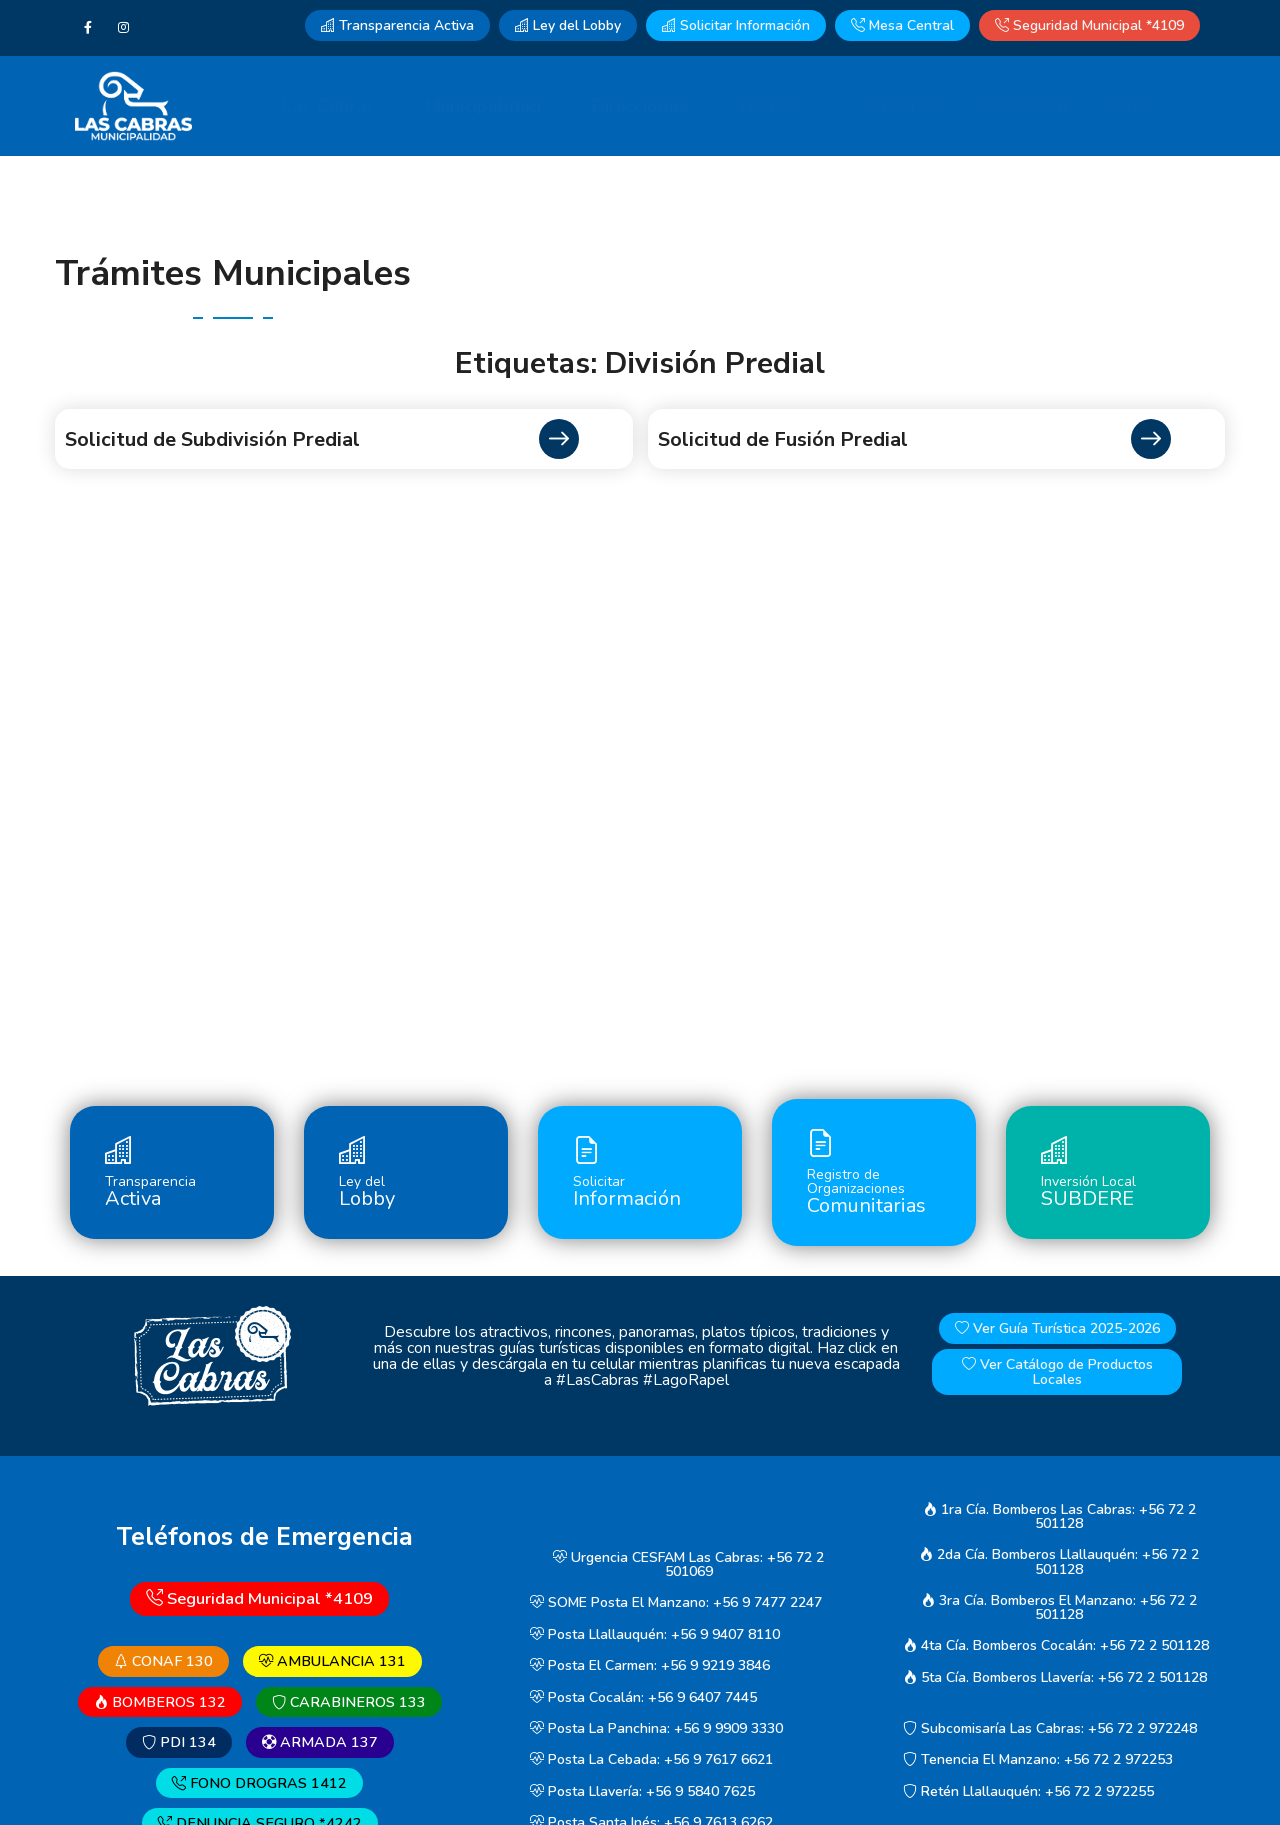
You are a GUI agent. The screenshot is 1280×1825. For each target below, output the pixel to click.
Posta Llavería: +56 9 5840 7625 (642, 1791)
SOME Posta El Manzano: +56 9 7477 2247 (676, 1603)
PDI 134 (179, 1742)
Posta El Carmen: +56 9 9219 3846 (650, 1665)
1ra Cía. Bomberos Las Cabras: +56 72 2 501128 (1059, 1516)
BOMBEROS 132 (160, 1702)
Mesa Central (902, 25)
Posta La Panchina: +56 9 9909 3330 (656, 1728)
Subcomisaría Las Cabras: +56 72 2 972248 (1050, 1728)
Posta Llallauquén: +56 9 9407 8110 (655, 1634)
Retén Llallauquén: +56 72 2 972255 (1028, 1791)
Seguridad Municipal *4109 (1089, 25)
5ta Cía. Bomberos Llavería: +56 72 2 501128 (1055, 1677)
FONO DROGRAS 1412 (259, 1783)
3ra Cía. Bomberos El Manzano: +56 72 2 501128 (1059, 1607)
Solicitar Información (736, 25)
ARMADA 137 (320, 1742)
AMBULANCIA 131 (332, 1661)
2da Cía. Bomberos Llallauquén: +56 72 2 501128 (1059, 1562)
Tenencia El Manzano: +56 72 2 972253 (1038, 1760)
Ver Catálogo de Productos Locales (1057, 1372)
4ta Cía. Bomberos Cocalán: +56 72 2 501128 (1056, 1645)
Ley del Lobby (568, 25)
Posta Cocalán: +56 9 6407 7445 (643, 1697)
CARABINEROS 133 (349, 1702)
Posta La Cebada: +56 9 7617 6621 (651, 1760)
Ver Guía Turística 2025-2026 (1057, 1328)
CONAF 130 (163, 1661)
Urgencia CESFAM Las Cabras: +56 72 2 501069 (688, 1564)
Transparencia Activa (397, 25)
